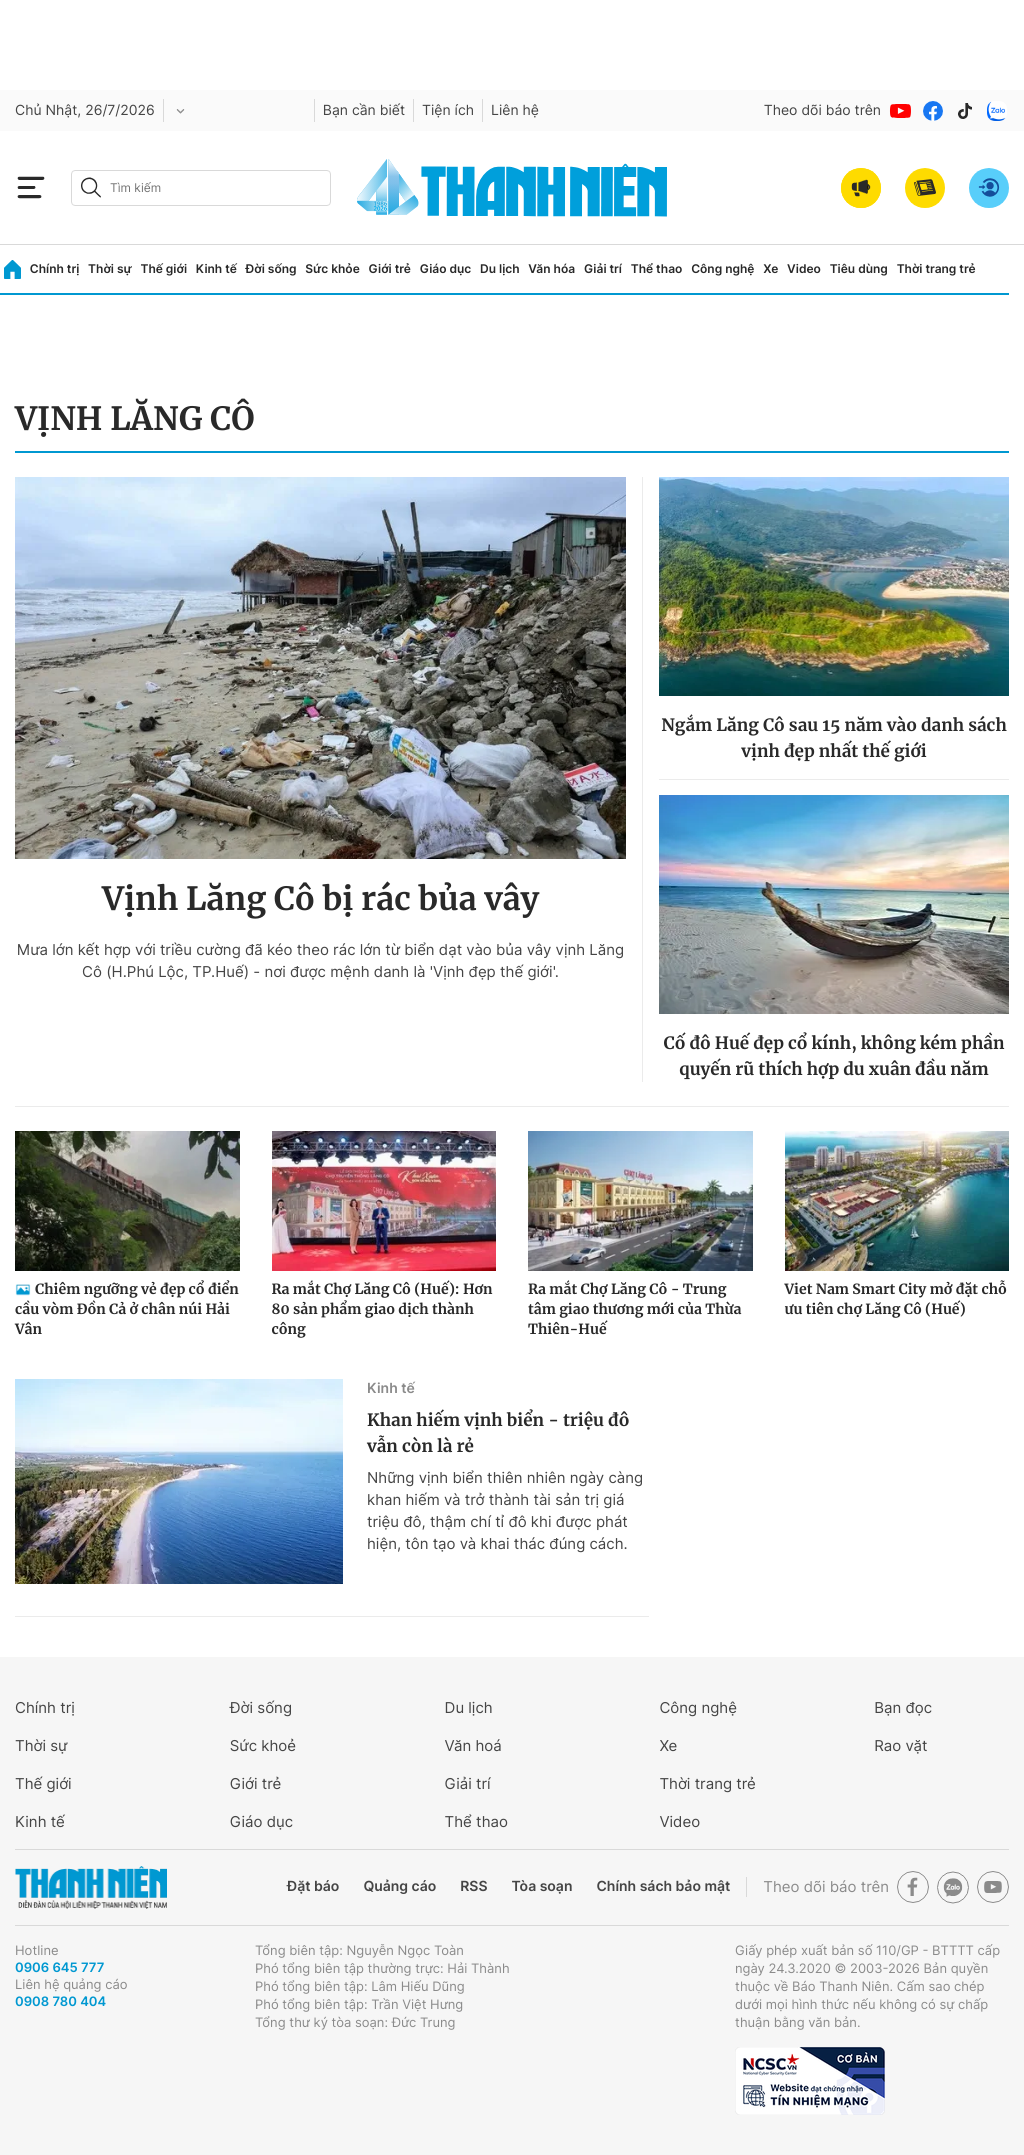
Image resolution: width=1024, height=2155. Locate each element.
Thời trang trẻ (936, 268)
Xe (770, 268)
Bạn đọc (903, 1707)
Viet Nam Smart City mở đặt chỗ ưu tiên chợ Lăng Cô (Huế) (896, 1299)
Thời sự (110, 268)
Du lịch (500, 268)
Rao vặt (900, 1745)
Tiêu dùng (859, 268)
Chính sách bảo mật (663, 1886)
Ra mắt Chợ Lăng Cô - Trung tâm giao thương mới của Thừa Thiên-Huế (634, 1309)
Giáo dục (446, 268)
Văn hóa (551, 268)
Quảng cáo (399, 1886)
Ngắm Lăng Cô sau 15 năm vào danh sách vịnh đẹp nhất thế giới (834, 738)
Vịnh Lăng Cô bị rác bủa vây (320, 899)
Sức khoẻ (263, 1745)
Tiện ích (448, 110)
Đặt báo (313, 1886)
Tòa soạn (542, 1886)
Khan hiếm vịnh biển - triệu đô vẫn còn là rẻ (498, 1433)
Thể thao (657, 268)
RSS (473, 1886)
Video (804, 268)
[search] (201, 188)
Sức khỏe (332, 268)
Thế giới (163, 268)
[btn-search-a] (91, 187)
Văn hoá (473, 1745)
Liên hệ (515, 110)
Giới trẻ (390, 268)
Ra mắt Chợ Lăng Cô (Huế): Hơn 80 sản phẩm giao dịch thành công (382, 1309)
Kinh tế (216, 268)
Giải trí (603, 268)
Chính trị (55, 268)
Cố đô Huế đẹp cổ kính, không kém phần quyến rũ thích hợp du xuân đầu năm (834, 1056)
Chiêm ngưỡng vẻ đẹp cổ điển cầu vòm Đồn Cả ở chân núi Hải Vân (127, 1309)
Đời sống (271, 268)
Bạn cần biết (364, 110)
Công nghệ (722, 268)
